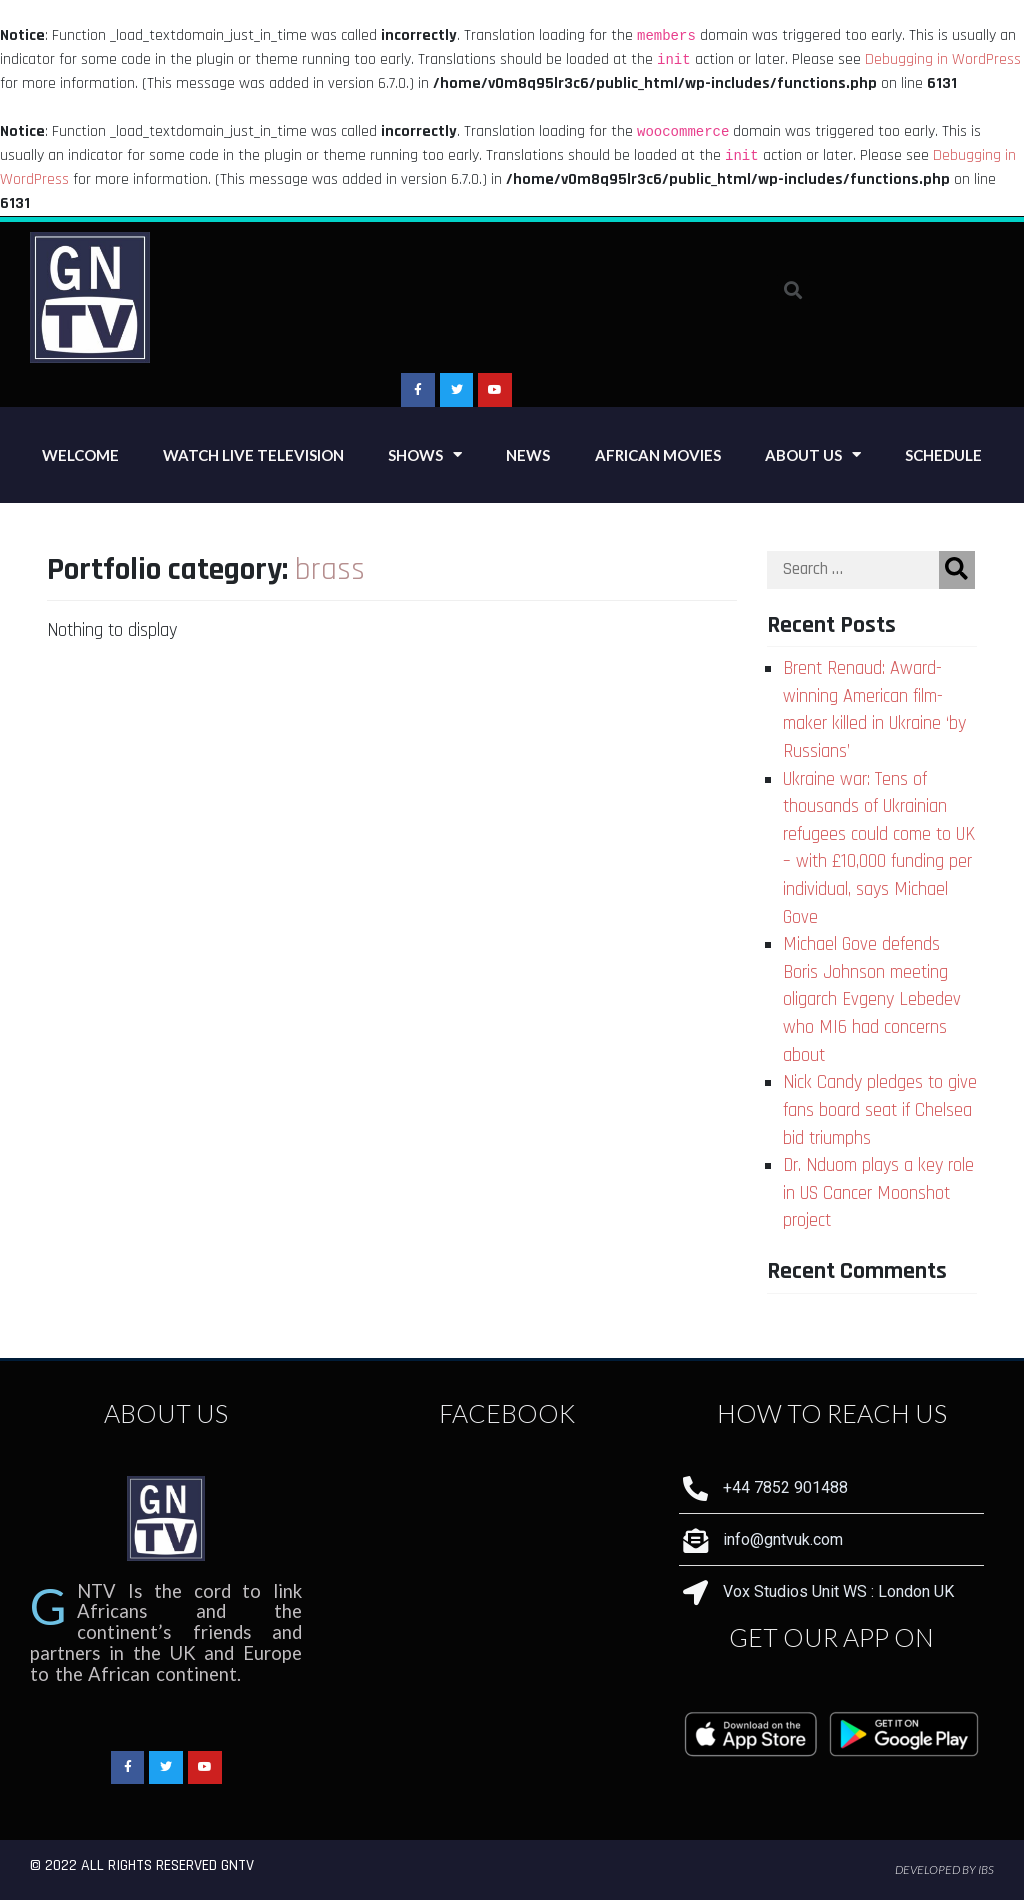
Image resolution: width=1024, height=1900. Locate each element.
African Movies (658, 455)
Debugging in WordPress (943, 59)
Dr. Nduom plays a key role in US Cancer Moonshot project (878, 1193)
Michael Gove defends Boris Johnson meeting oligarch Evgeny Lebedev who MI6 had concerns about (872, 999)
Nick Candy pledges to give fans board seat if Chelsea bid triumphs (880, 1110)
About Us (813, 454)
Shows (425, 454)
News (528, 455)
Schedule (943, 455)
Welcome (80, 455)
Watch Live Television (253, 455)
